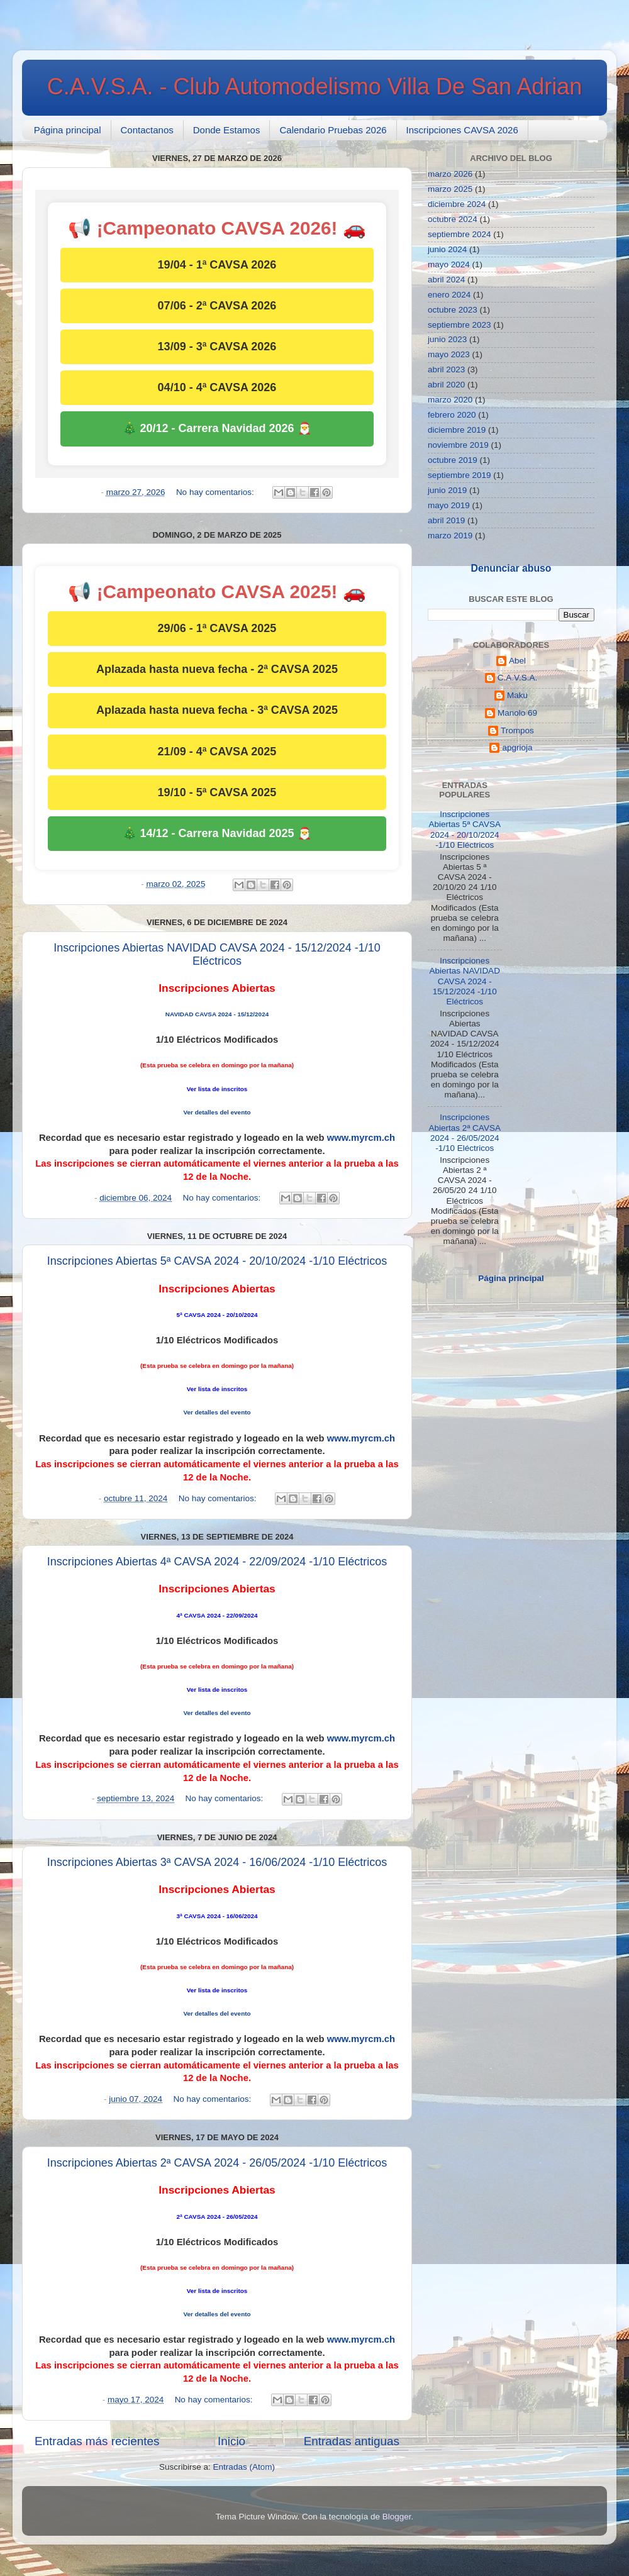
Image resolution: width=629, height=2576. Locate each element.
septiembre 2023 (459, 325)
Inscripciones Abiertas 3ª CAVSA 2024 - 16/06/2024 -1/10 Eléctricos (217, 1862)
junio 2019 (447, 490)
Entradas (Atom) (244, 2467)
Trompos (517, 730)
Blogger (396, 2516)
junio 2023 (447, 339)
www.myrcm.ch (361, 1138)
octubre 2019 (452, 460)
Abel (517, 660)
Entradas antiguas (351, 2441)
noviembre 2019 (458, 445)
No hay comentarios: (216, 492)
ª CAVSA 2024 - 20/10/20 (215, 1314)
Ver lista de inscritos (217, 1088)
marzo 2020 (450, 399)
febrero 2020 (452, 414)
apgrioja (517, 747)
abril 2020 (446, 384)
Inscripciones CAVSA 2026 (462, 130)
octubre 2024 (452, 219)
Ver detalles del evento (216, 1112)
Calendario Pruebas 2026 (332, 130)
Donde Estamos (226, 130)
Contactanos (147, 130)
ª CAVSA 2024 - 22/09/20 (215, 1615)
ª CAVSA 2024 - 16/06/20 (215, 1916)
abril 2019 (446, 520)
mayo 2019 (449, 505)
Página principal (67, 130)
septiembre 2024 (459, 234)
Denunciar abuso (510, 568)
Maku (517, 695)
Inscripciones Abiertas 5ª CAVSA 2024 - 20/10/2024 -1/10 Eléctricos (217, 1261)
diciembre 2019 (457, 430)
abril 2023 (446, 369)
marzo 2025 (450, 189)
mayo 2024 (449, 264)
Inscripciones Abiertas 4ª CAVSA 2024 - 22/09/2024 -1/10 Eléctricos (217, 1561)
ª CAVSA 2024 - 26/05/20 (215, 2216)
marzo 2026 (450, 174)
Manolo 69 (517, 713)
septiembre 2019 (459, 475)
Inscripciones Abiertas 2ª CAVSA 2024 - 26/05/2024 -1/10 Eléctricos (217, 2163)
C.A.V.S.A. (517, 677)
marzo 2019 (450, 535)
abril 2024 (446, 279)
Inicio (231, 2441)
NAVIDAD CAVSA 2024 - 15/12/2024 (217, 1014)
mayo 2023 (449, 354)
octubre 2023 (452, 309)
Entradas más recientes (97, 2441)
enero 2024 (449, 294)
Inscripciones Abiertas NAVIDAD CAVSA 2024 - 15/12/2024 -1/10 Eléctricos (217, 954)
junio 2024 (447, 249)
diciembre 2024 (457, 204)
